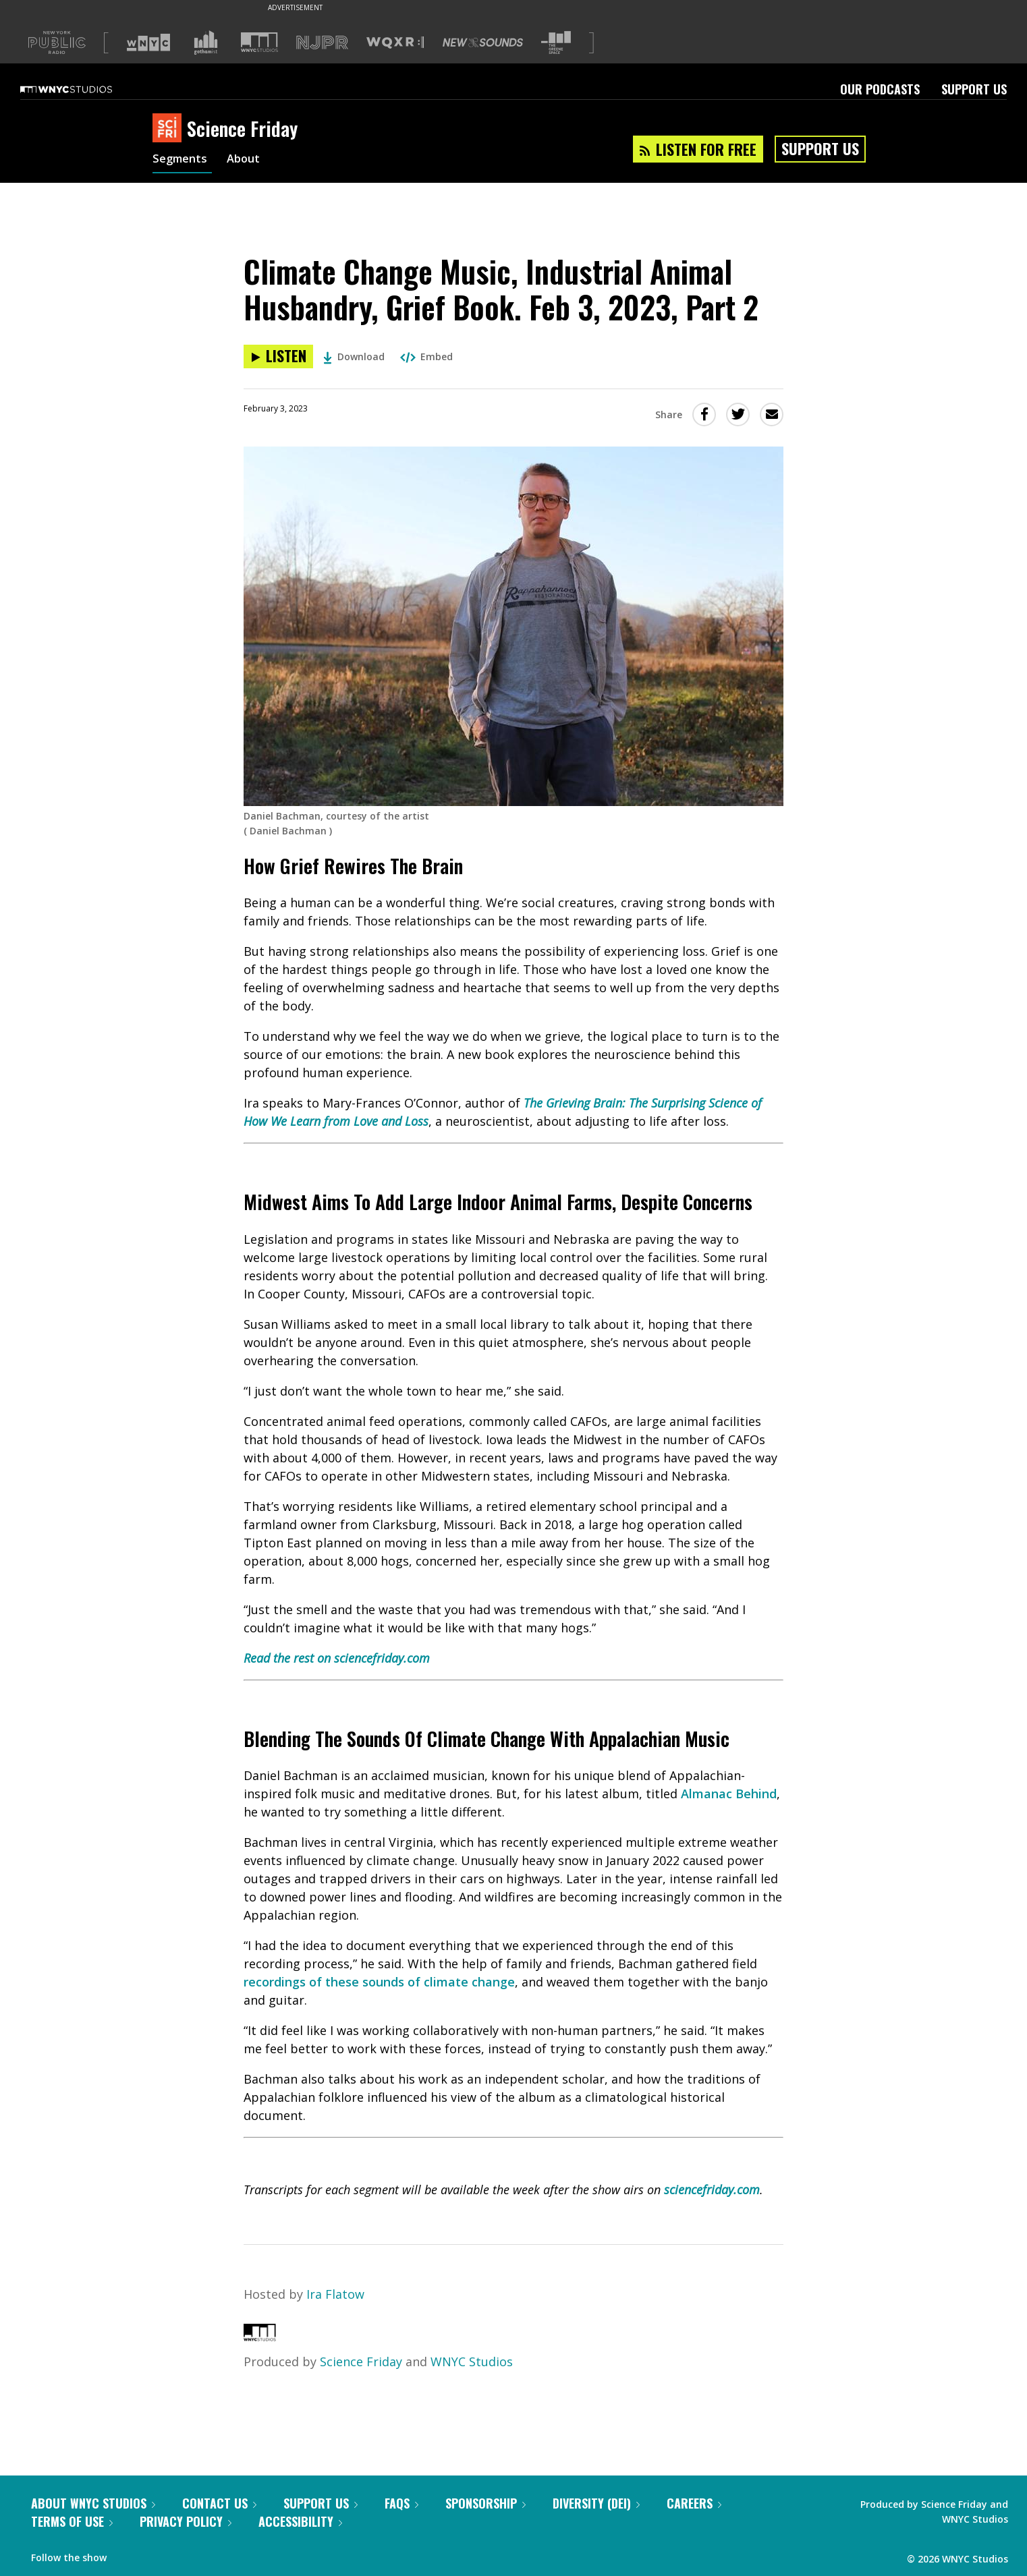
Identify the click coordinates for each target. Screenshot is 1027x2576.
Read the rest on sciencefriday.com (337, 1658)
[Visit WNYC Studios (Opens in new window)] (259, 42)
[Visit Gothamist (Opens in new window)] (206, 42)
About (249, 160)
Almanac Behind (729, 1793)
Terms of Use (72, 2521)
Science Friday (361, 2361)
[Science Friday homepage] (169, 128)
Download (354, 356)
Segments (182, 160)
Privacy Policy (185, 2521)
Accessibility (300, 2521)
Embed (426, 356)
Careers (694, 2503)
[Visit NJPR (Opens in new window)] (322, 43)
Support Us (974, 89)
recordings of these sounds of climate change (379, 1982)
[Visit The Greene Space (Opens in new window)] (556, 43)
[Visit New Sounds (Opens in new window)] (483, 42)
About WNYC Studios (93, 2503)
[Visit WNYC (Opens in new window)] (148, 42)
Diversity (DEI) (596, 2503)
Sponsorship (485, 2503)
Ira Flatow (335, 2294)
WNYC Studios (472, 2361)
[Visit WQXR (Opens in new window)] (395, 42)
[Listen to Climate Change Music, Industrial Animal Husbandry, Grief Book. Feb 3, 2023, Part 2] (278, 356)
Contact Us (219, 2503)
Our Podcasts (880, 89)
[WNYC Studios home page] (83, 89)
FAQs (401, 2503)
